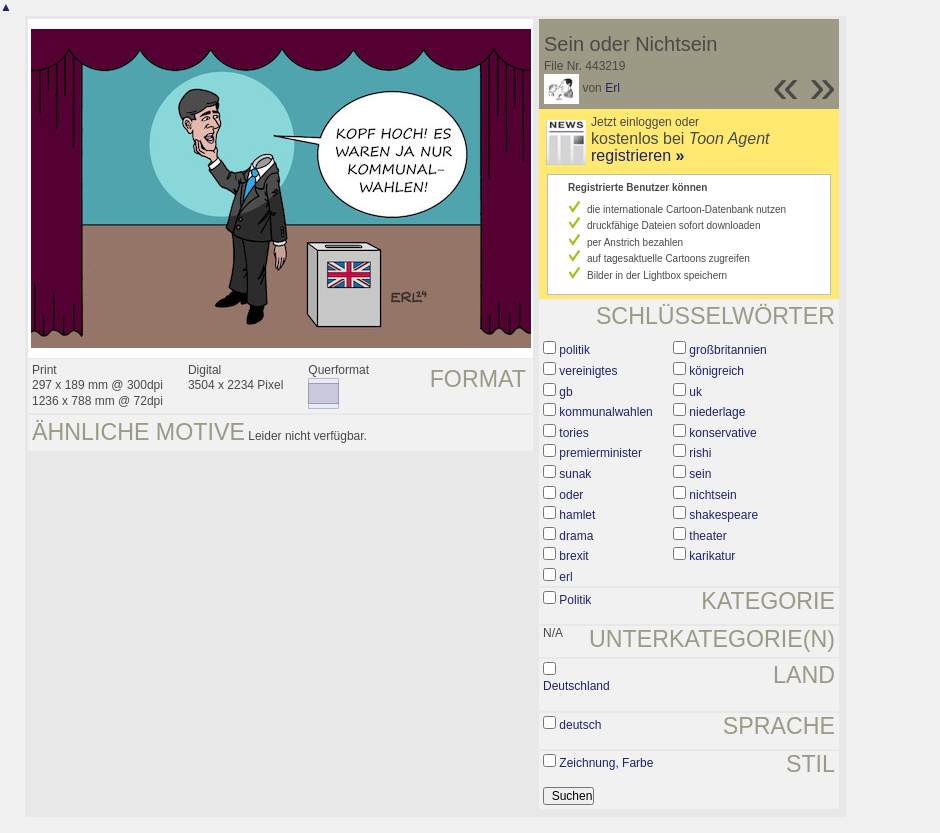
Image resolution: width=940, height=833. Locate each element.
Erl (612, 88)
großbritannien (727, 350)
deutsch (580, 725)
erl (565, 577)
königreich (716, 371)
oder (571, 495)
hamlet (577, 515)
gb (565, 392)
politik (574, 350)
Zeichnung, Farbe (606, 763)
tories (573, 433)
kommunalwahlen (605, 412)
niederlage (717, 412)
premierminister (600, 453)
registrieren (637, 155)
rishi (700, 453)
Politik (575, 600)
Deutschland (576, 686)
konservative (722, 433)
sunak (575, 474)
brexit (573, 556)
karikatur (712, 556)
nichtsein (712, 495)
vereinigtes (588, 371)
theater (707, 536)
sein (700, 474)
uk (695, 392)
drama (576, 536)
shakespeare (723, 515)
